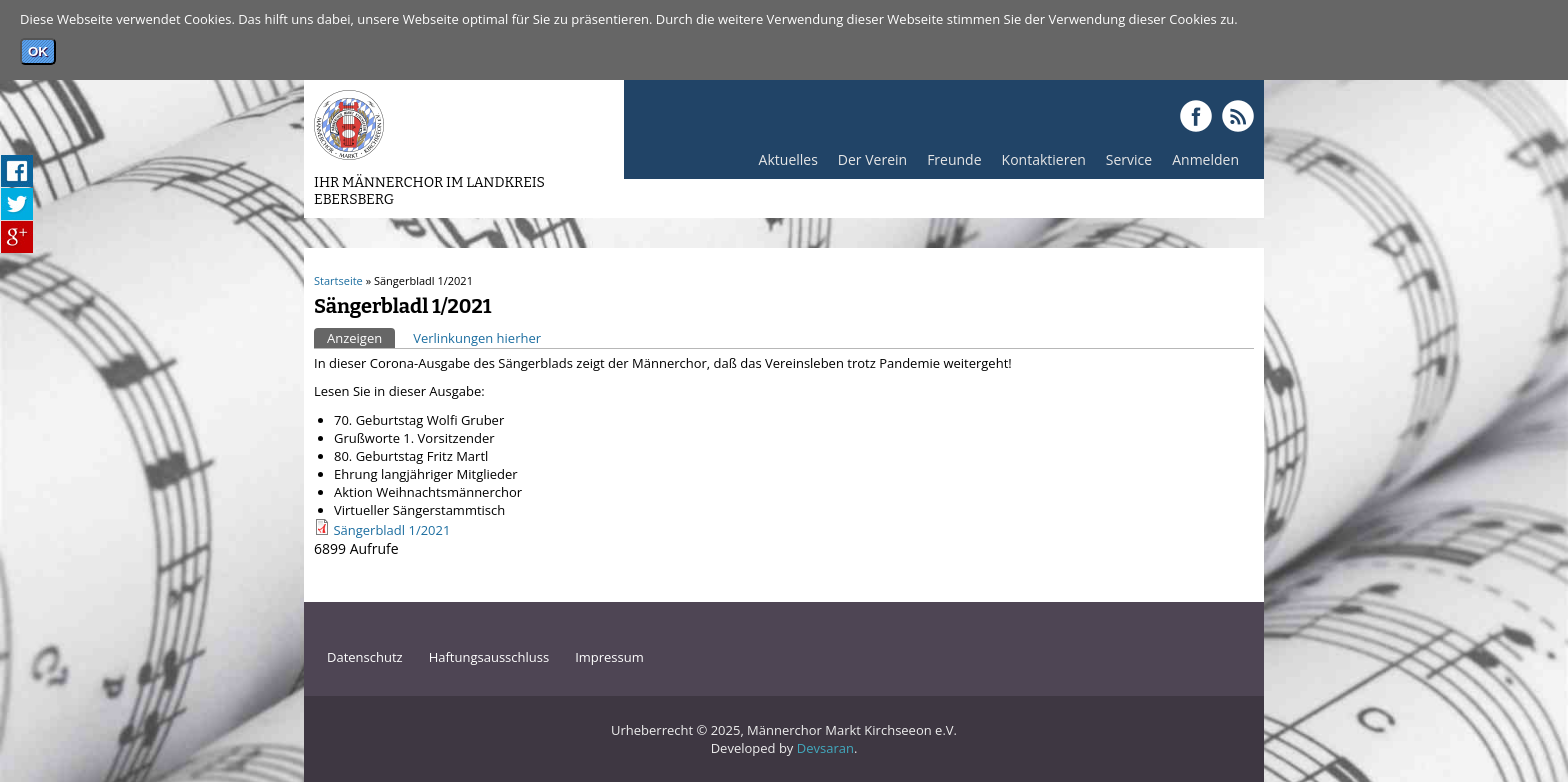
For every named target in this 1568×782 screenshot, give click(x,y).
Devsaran (825, 748)
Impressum (609, 657)
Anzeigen (361, 337)
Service (1124, 164)
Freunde (949, 164)
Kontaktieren (1044, 159)
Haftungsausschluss (489, 657)
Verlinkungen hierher (477, 338)
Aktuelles (783, 164)
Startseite (338, 280)
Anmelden (1200, 164)
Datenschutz (365, 657)
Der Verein (867, 164)
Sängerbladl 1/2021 (391, 530)
